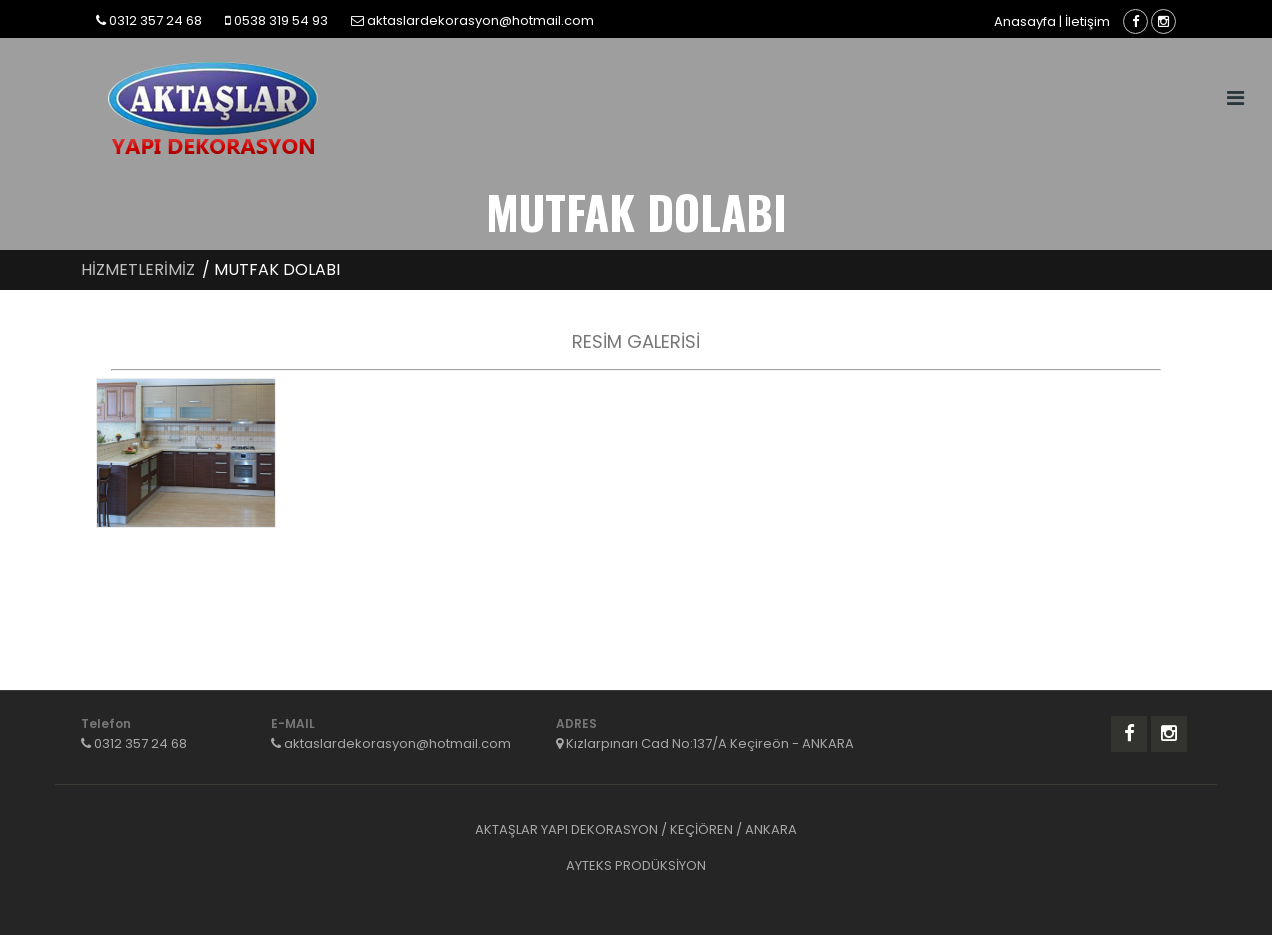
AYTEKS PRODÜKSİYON (636, 865)
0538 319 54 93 (281, 20)
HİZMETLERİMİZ (138, 269)
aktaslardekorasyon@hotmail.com (480, 20)
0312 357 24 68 (155, 20)
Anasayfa (1025, 21)
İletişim (1087, 21)
